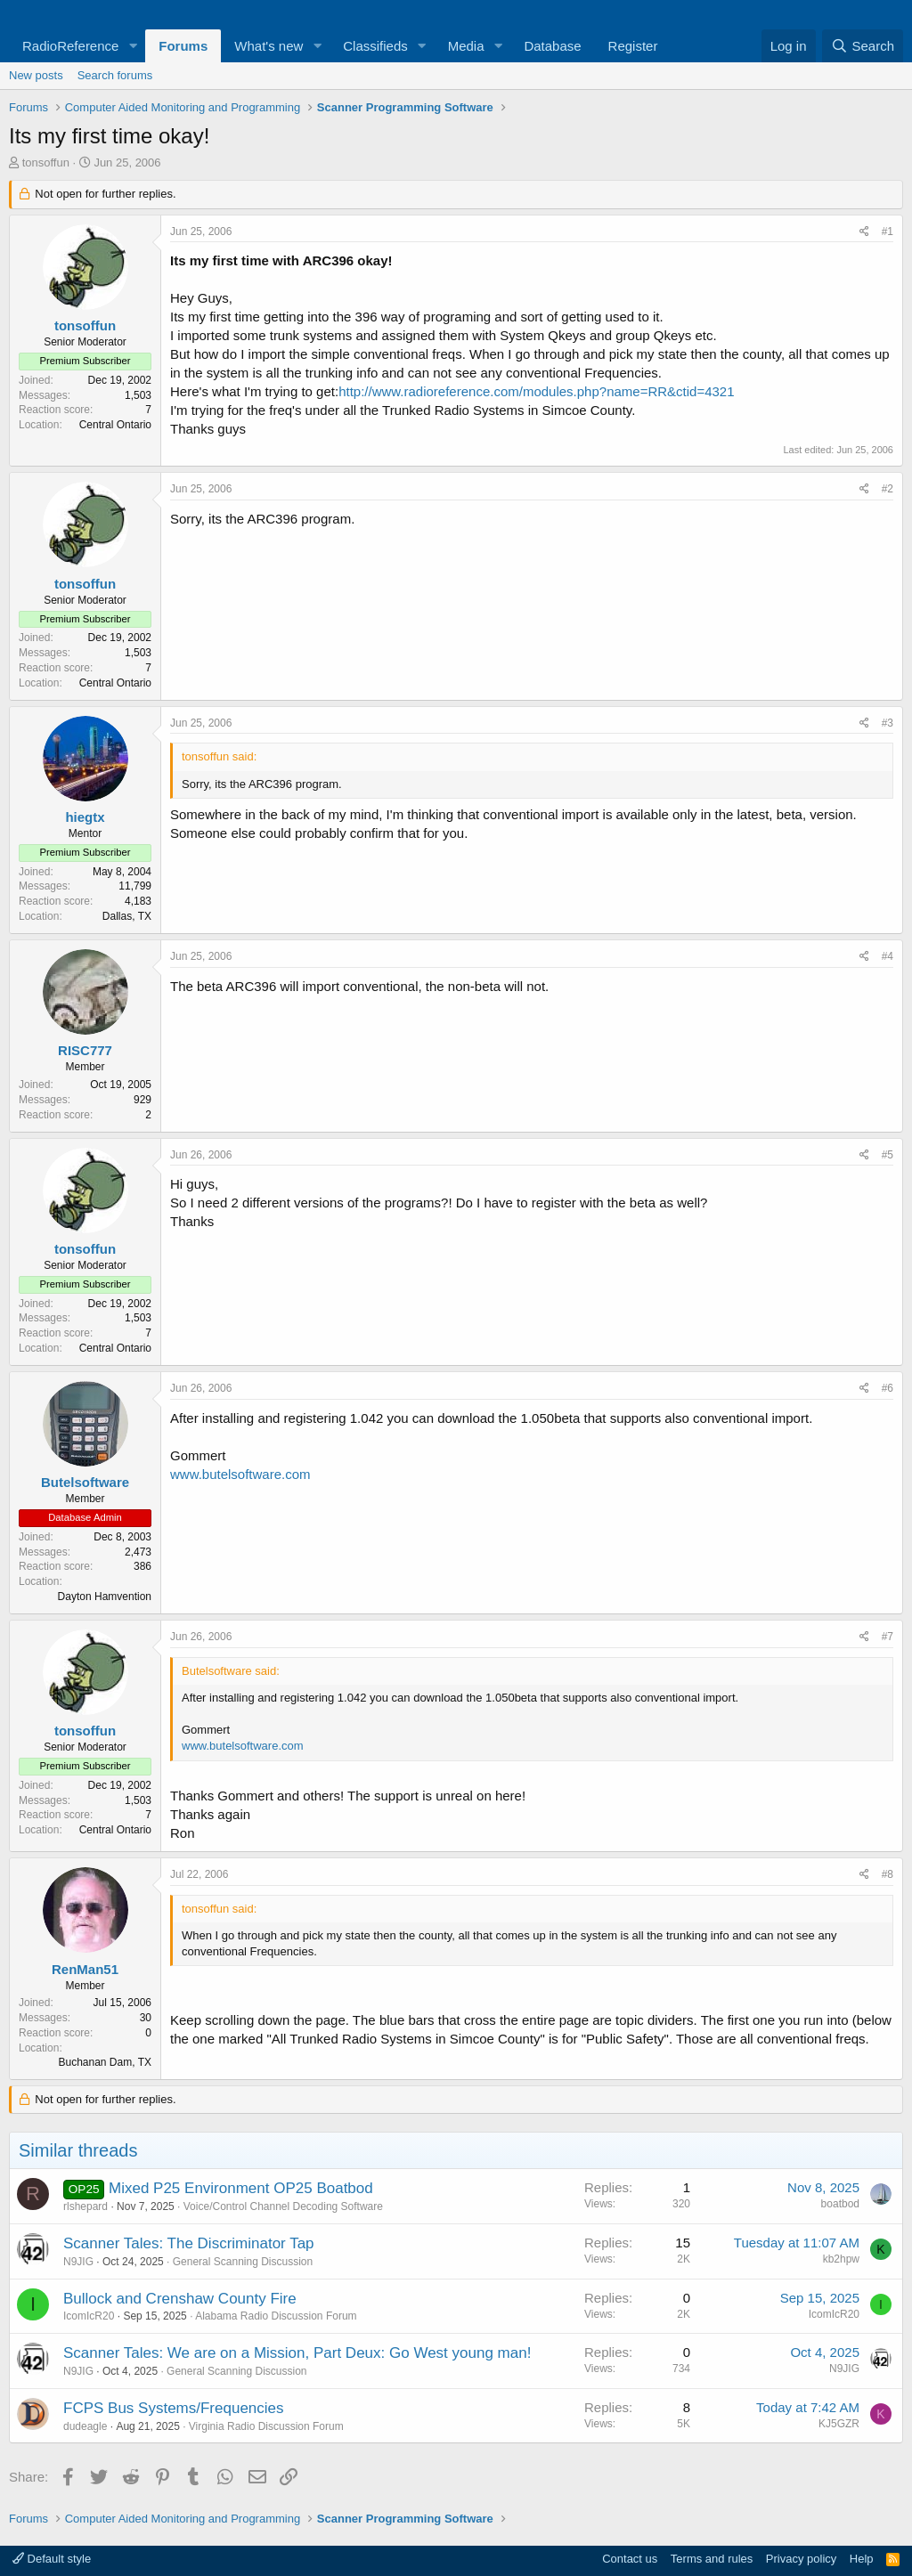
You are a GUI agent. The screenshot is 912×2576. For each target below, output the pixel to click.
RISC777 (85, 1050)
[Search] (862, 45)
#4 (887, 956)
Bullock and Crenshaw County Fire (180, 2298)
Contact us (629, 2558)
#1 (887, 231)
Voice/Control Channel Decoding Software (283, 2206)
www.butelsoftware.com (240, 1474)
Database (552, 45)
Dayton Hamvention (104, 1596)
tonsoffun (45, 162)
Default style (51, 2558)
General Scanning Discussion (243, 2261)
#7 (887, 1636)
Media (466, 45)
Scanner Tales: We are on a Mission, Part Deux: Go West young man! (297, 2352)
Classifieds (375, 45)
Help (862, 2558)
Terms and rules (712, 2558)
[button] (132, 45)
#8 (887, 1874)
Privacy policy (801, 2558)
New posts (36, 75)
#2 (887, 489)
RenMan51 (85, 1969)
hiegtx (84, 817)
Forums (183, 45)
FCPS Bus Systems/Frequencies (173, 2408)
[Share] (864, 232)
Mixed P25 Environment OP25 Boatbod (241, 2188)
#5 (887, 1155)
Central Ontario (115, 424)
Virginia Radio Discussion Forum (266, 2426)
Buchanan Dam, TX (104, 2062)
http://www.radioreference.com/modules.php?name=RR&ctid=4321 (536, 391)
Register (633, 45)
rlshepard (85, 2206)
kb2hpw (841, 2259)
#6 (887, 1388)
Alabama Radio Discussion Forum (275, 2316)
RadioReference (70, 45)
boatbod (840, 2204)
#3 (887, 723)
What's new (268, 45)
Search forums (115, 75)
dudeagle (85, 2426)
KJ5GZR (838, 2424)
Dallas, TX (126, 916)
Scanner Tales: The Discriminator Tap (188, 2243)
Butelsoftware (85, 1482)
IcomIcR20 (88, 2316)
